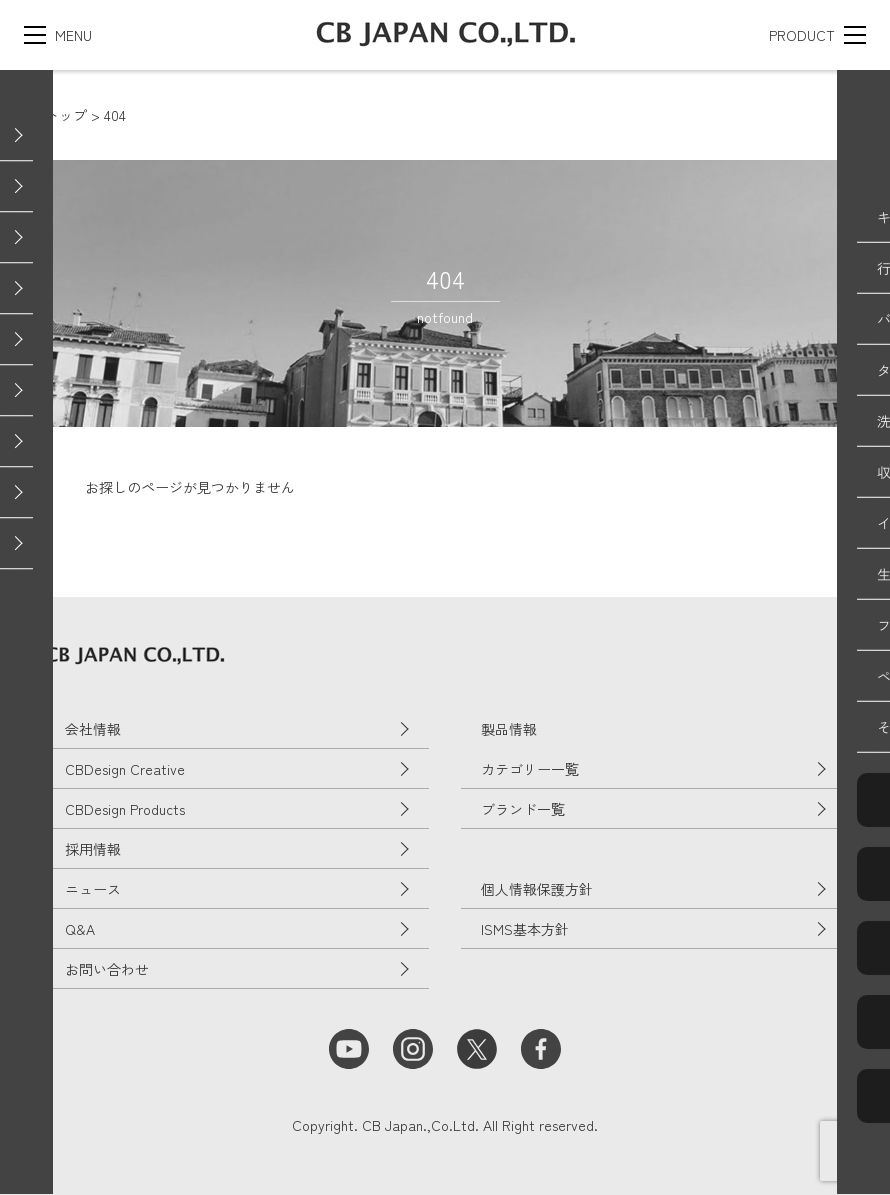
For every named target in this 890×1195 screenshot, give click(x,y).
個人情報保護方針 (537, 889)
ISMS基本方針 (525, 929)
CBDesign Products (125, 809)
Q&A (80, 929)
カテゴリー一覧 (530, 769)
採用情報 (93, 849)
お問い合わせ (107, 969)
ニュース (93, 889)
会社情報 (93, 729)
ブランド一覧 (523, 809)
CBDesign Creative (125, 769)
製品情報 (509, 729)
